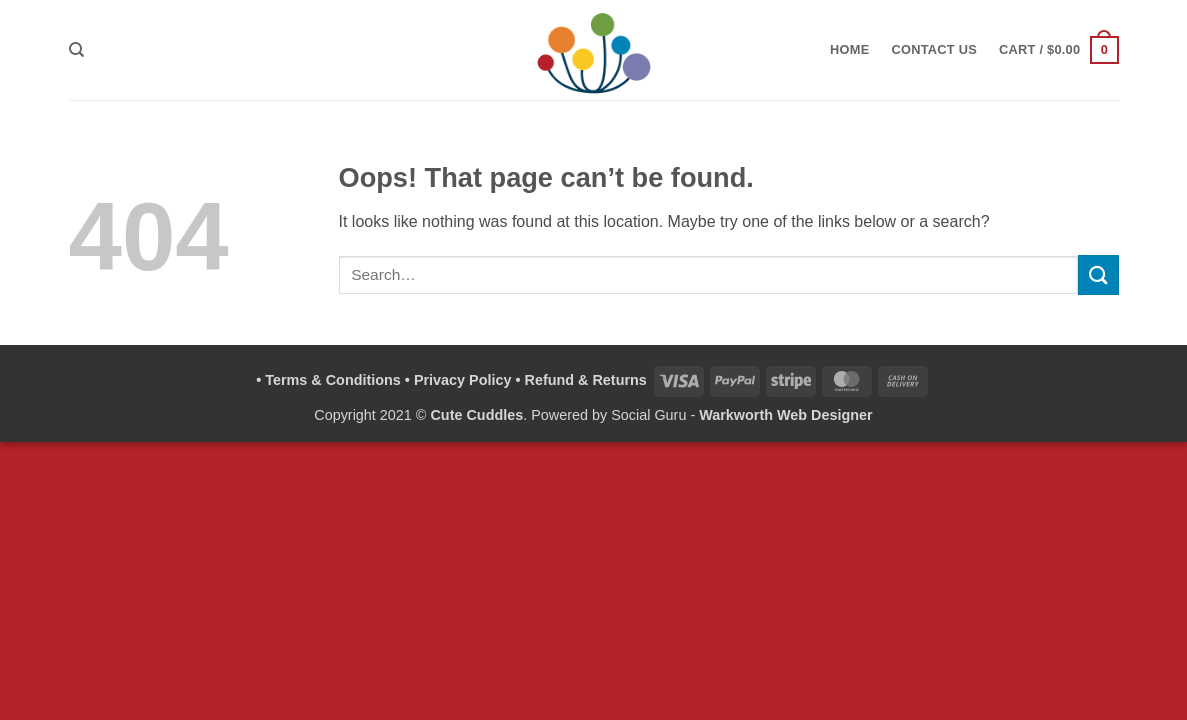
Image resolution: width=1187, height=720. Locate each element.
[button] (1058, 50)
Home (849, 49)
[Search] (76, 50)
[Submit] (1098, 274)
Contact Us (935, 49)
